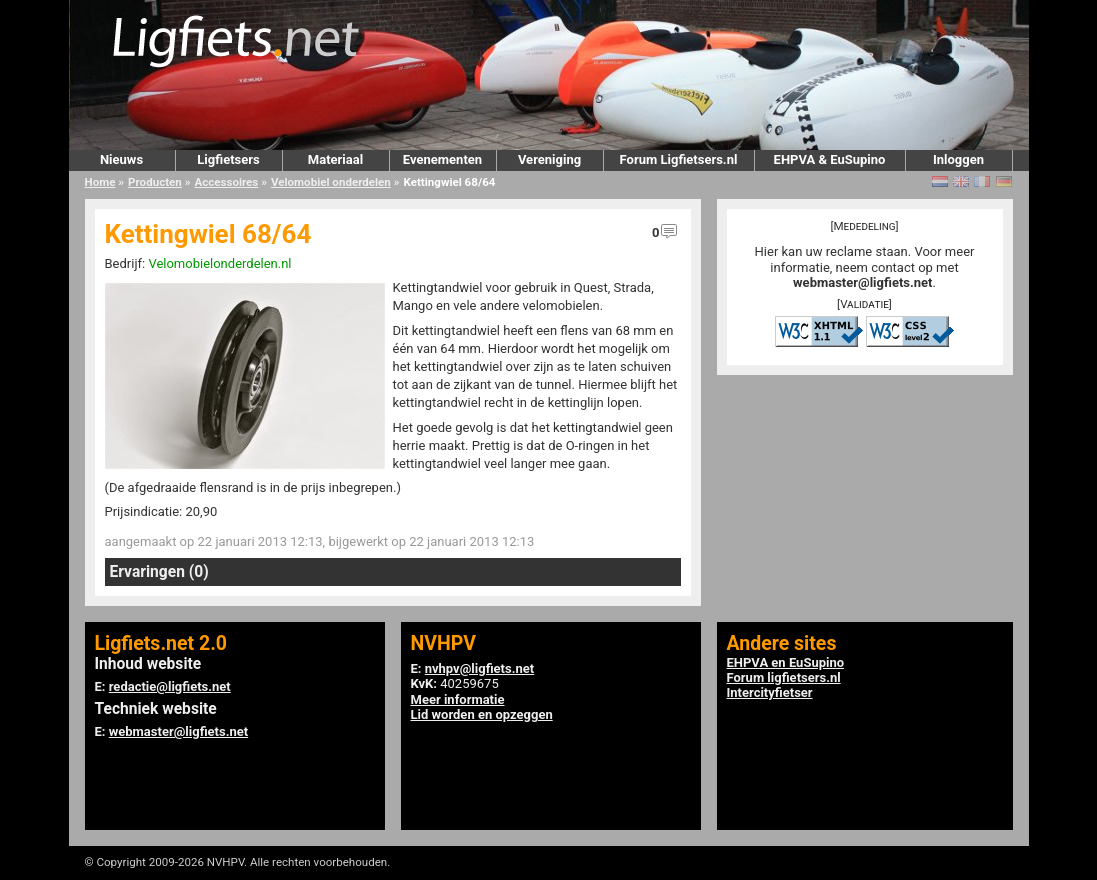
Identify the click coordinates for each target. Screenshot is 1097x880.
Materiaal (335, 159)
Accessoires (226, 182)
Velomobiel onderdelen (331, 182)
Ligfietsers (228, 159)
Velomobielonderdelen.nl (219, 263)
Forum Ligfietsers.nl (679, 159)
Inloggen (958, 159)
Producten (155, 182)
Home (100, 182)
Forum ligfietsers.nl (784, 677)
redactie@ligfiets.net (170, 686)
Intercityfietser (770, 692)
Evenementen (442, 159)
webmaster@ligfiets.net (862, 282)
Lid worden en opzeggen (482, 714)
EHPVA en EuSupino (786, 662)
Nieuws (121, 159)
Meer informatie (458, 699)
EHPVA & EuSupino (830, 159)
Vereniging (549, 159)
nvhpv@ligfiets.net (479, 668)
